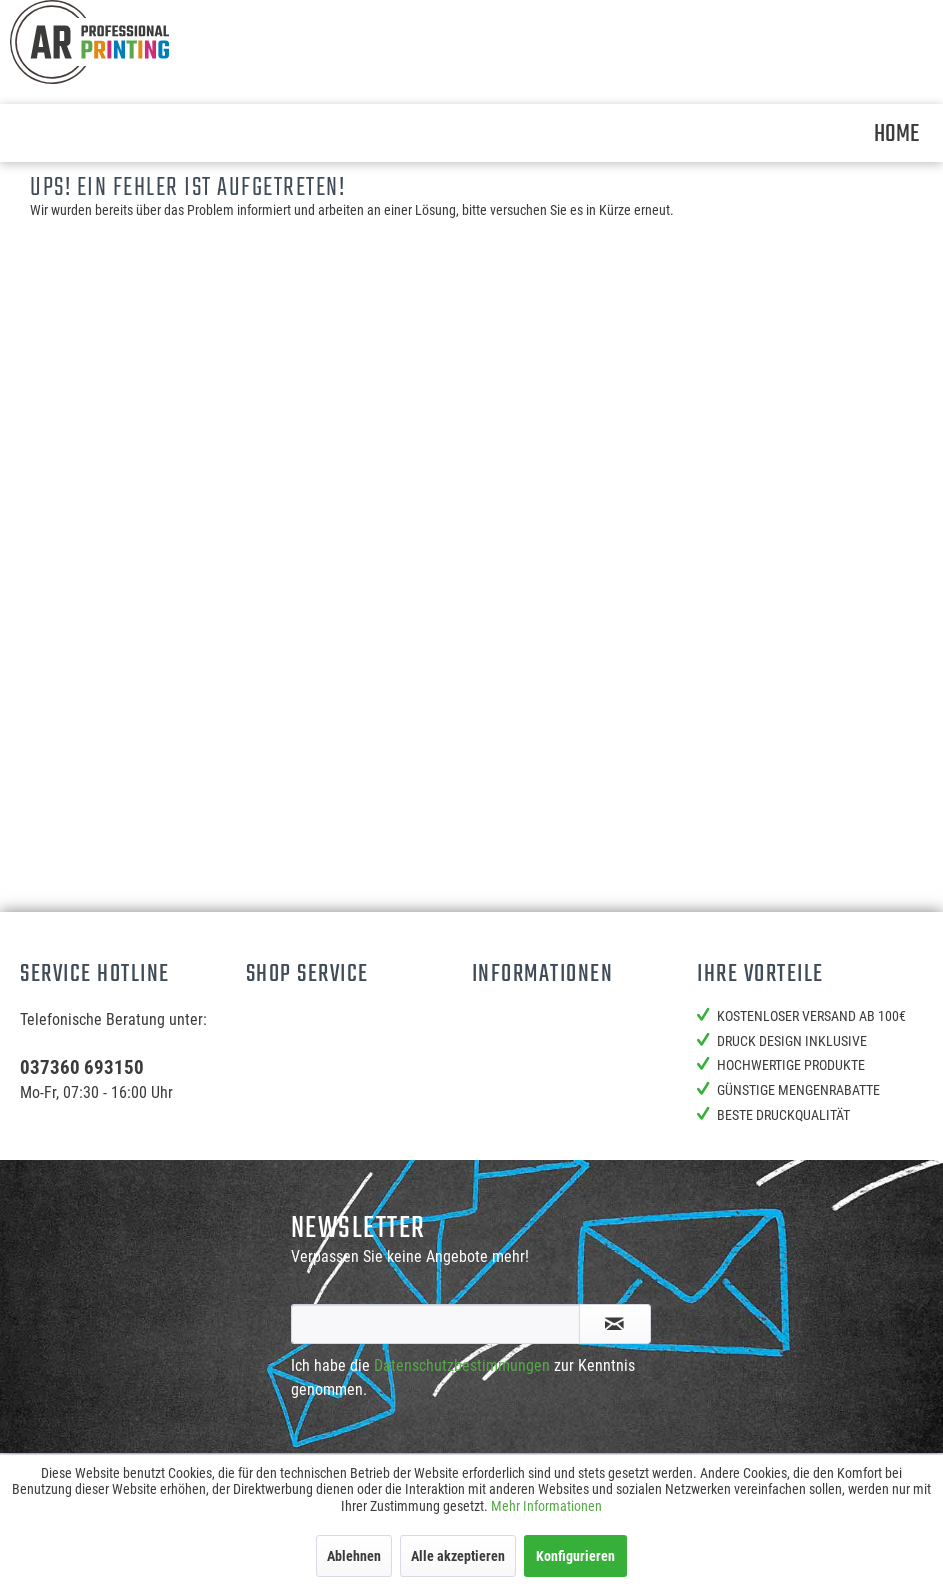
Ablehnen (354, 1556)
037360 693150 (82, 1067)
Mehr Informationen (546, 1506)
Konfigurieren (575, 1556)
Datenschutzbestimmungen (462, 1365)
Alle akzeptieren (458, 1556)
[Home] (896, 133)
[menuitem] (896, 133)
